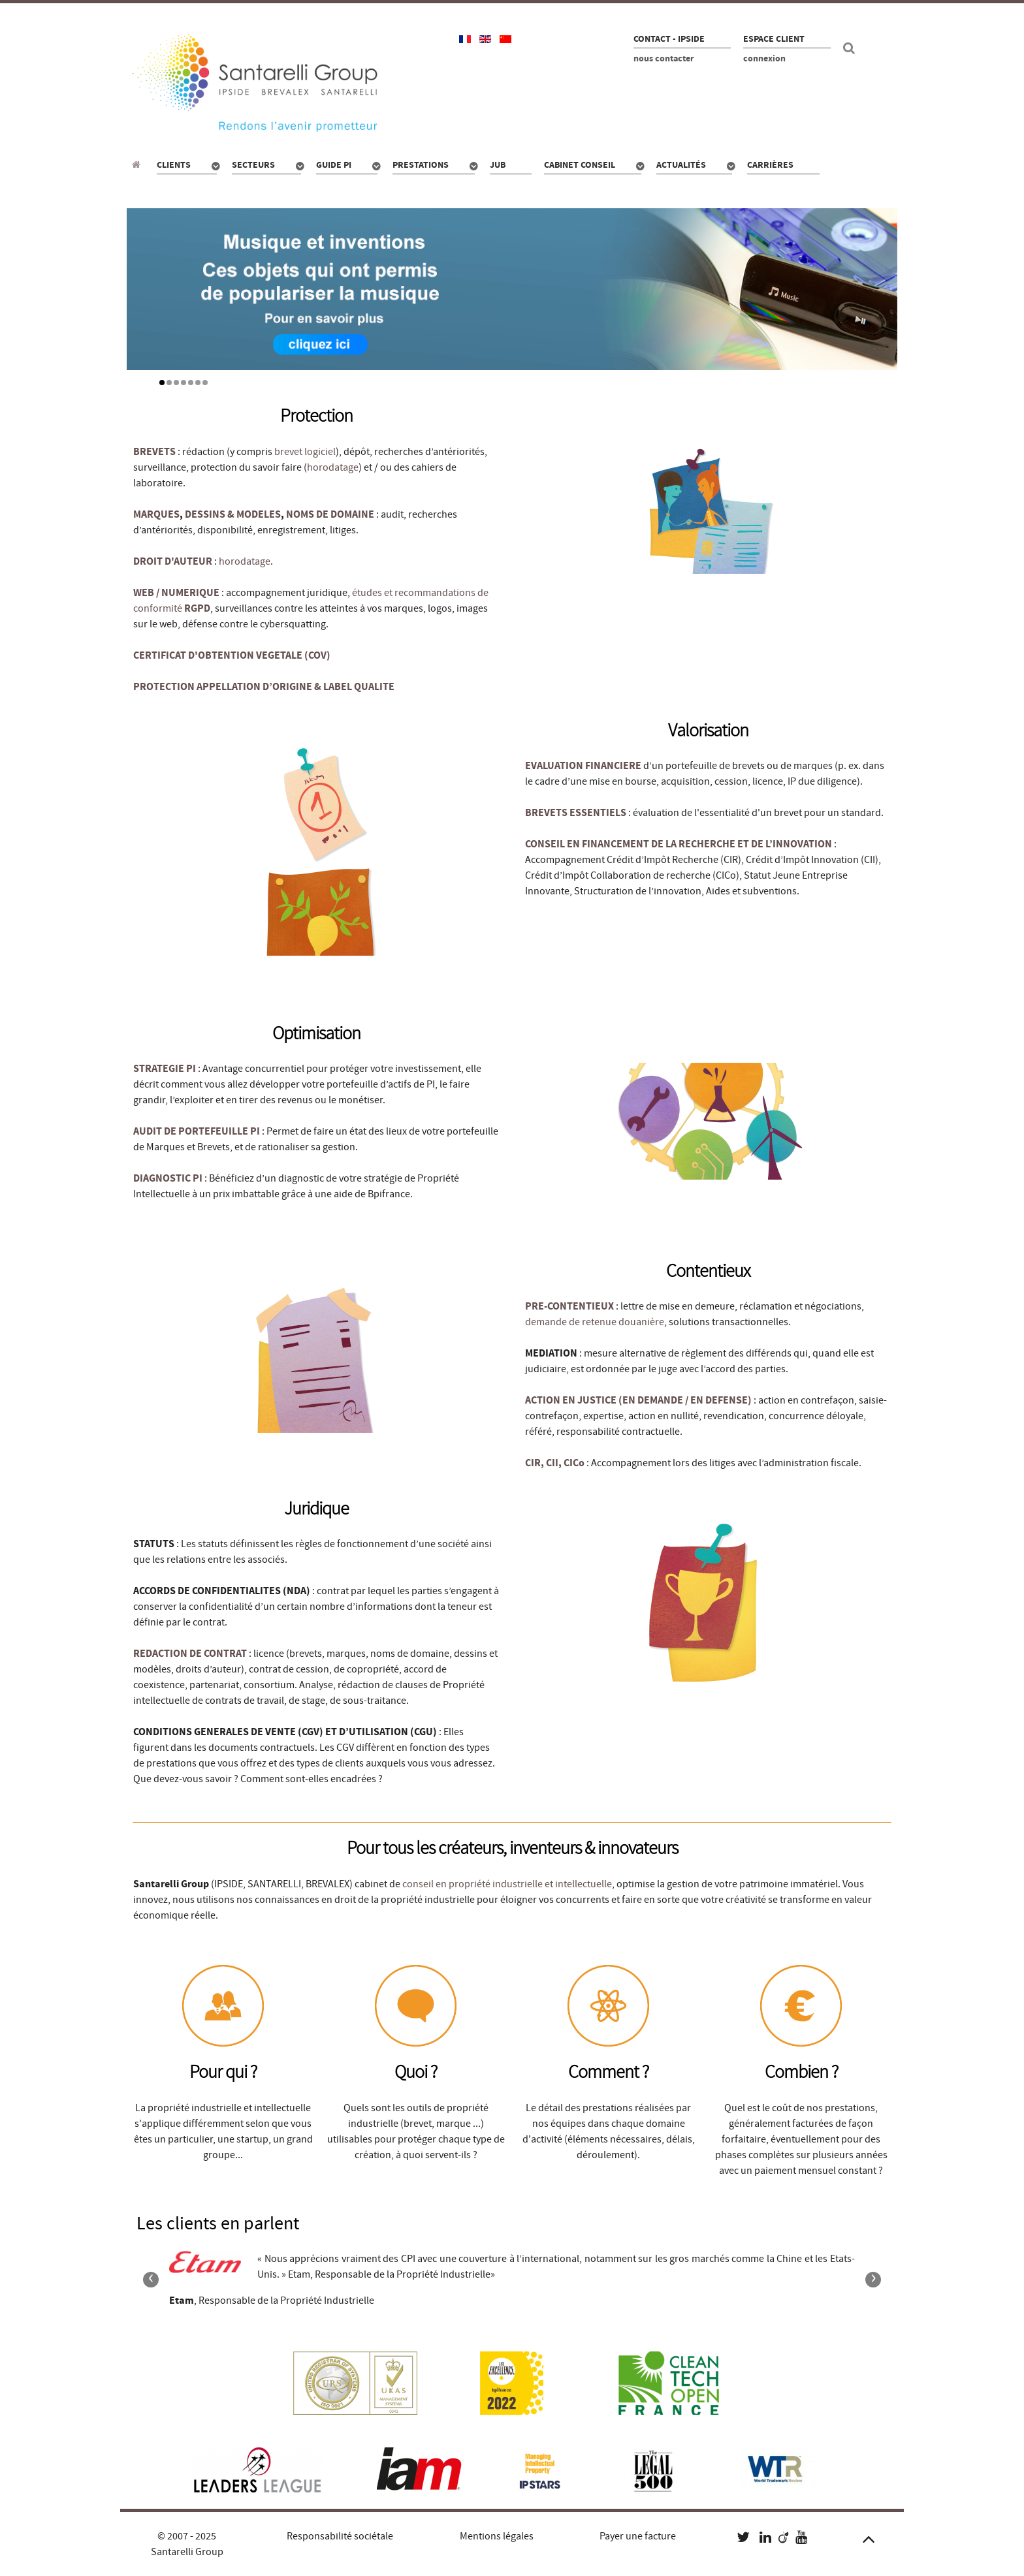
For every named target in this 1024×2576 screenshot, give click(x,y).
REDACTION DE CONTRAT (190, 1653)
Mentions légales (497, 2536)
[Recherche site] (851, 48)
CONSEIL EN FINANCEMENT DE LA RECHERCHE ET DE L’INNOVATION (679, 844)
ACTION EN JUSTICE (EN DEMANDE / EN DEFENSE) (638, 1400)
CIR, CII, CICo (555, 1463)
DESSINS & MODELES (233, 514)
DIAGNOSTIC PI (167, 1178)
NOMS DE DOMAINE (330, 514)
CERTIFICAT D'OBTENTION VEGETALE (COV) (231, 655)
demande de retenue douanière (594, 1322)
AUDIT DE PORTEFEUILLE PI (196, 1131)
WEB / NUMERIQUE (176, 593)
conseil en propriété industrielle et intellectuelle (507, 1884)
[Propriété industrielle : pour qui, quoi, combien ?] (138, 164)
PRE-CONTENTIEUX (569, 1306)
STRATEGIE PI (164, 1069)
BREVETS (154, 452)
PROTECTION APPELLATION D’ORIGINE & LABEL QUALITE (263, 687)
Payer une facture (638, 2536)
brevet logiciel (305, 452)
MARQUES (156, 514)
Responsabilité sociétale (340, 2536)
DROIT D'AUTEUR (172, 561)
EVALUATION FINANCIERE (583, 766)
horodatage (333, 467)
